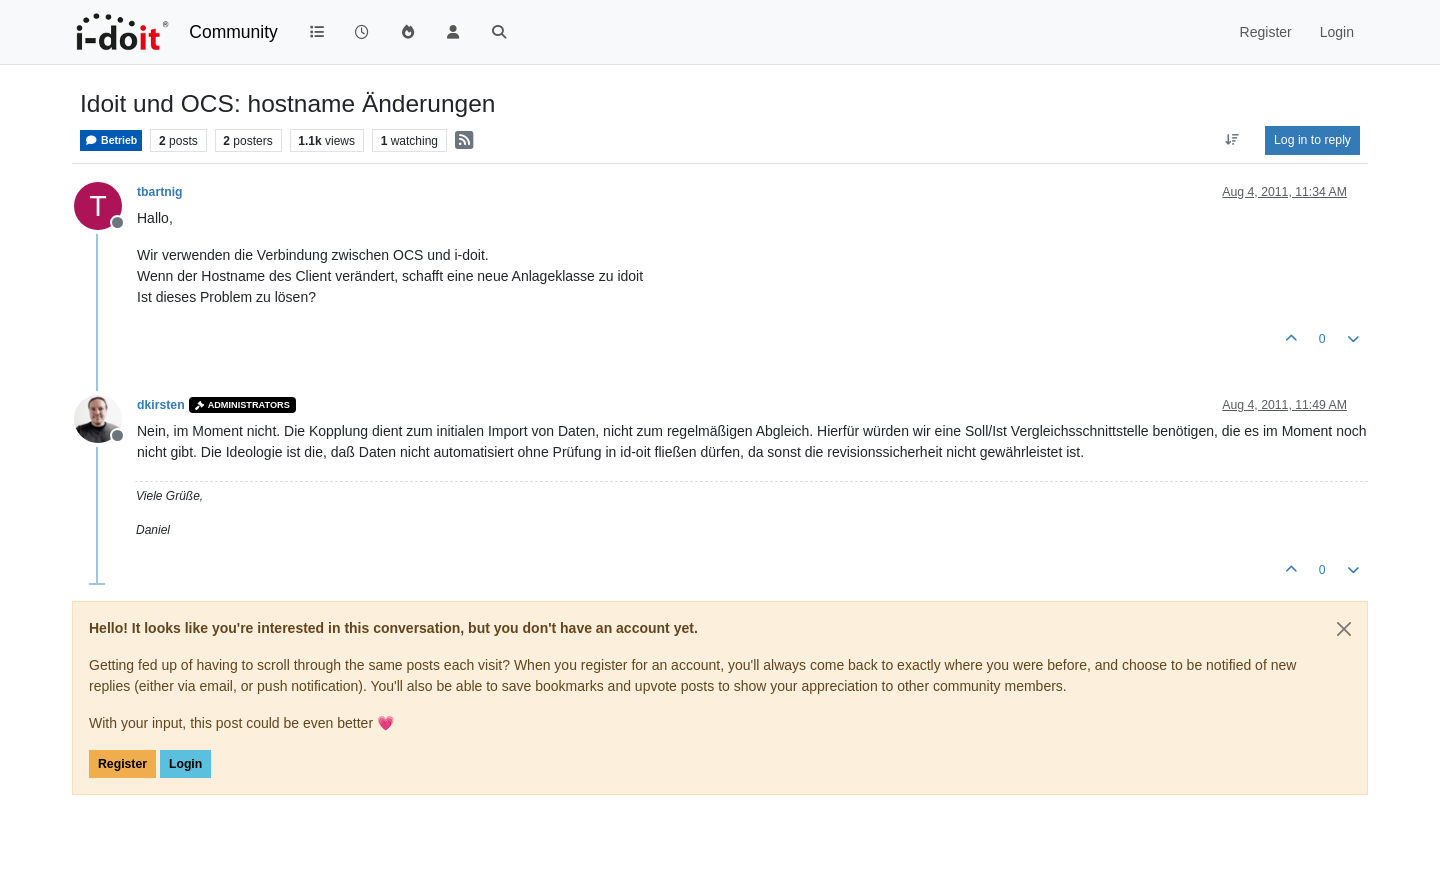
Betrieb (111, 140)
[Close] (1344, 629)
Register (122, 764)
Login (185, 764)
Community (233, 32)
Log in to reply (1312, 140)
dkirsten (161, 405)
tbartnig (160, 192)
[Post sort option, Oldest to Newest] (1232, 140)
